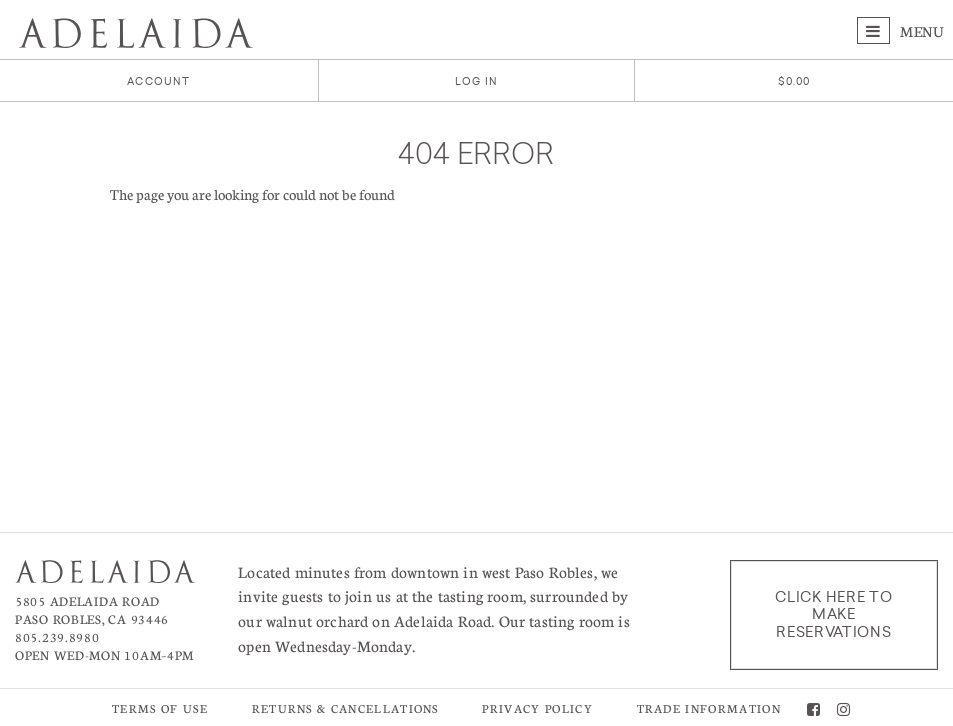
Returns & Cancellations (345, 708)
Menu (901, 30)
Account (158, 81)
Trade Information (709, 708)
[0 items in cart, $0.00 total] (794, 81)
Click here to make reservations (833, 614)
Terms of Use (160, 708)
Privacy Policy (537, 708)
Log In (476, 81)
